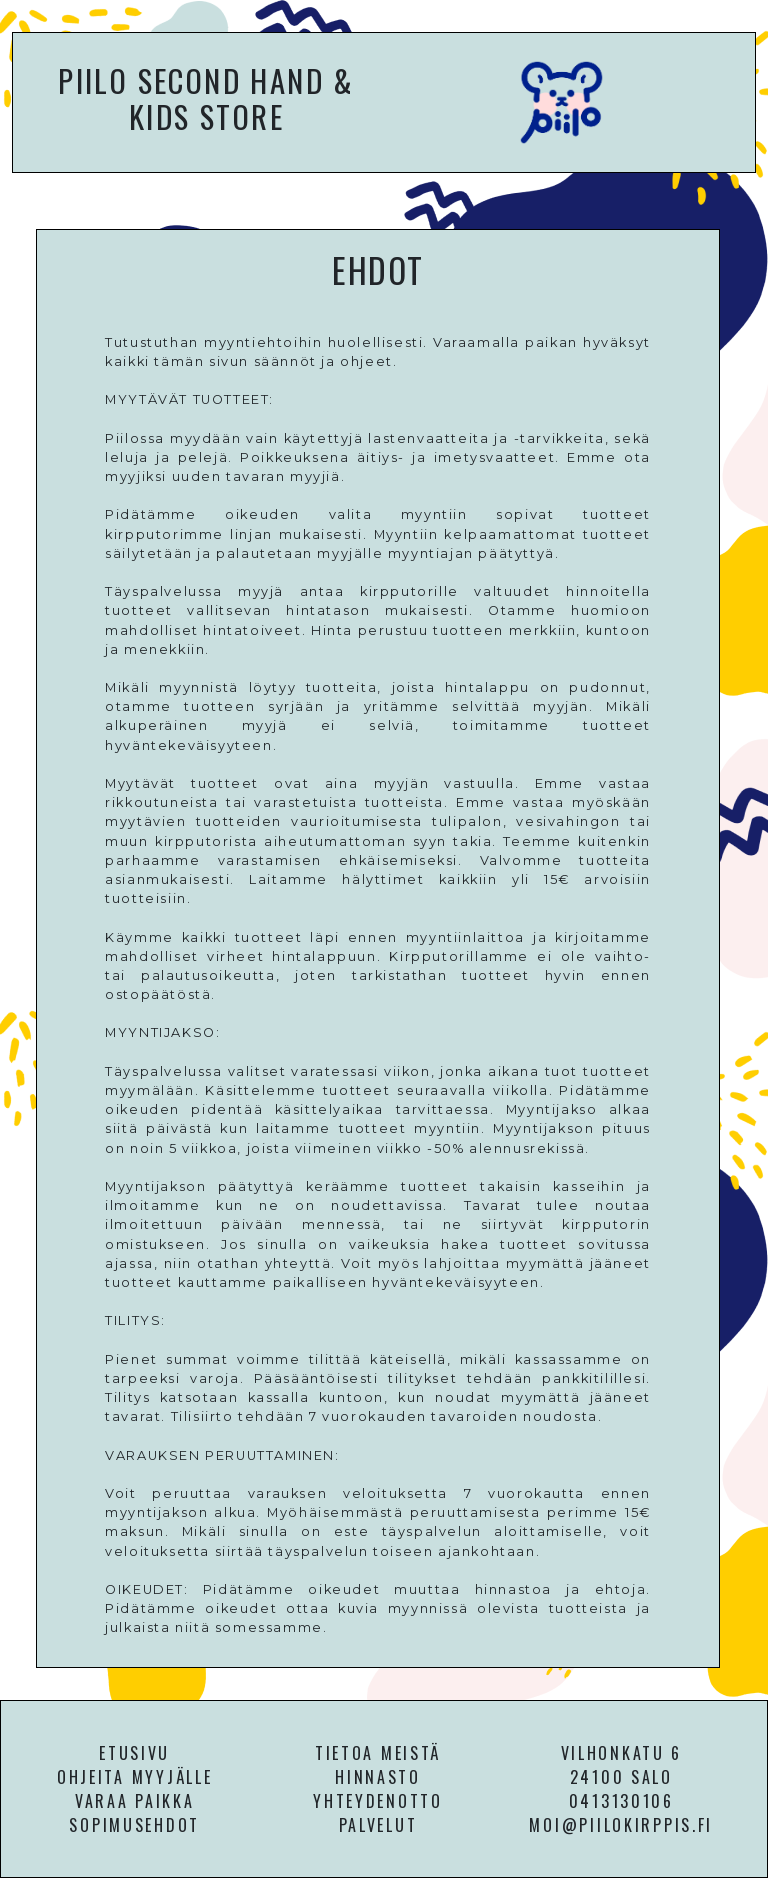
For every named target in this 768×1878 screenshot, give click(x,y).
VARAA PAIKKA (135, 1801)
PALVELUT (378, 1825)
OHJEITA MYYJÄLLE (135, 1777)
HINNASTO (378, 1777)
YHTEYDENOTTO (378, 1801)
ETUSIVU (134, 1753)
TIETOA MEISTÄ (378, 1753)
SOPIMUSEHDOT (134, 1825)
